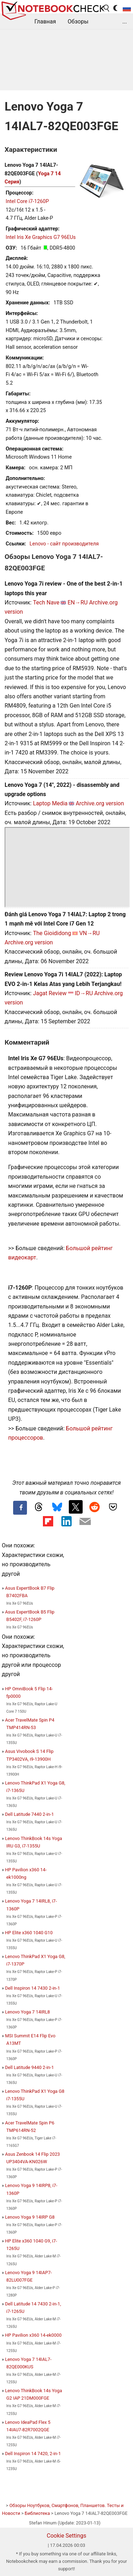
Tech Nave (46, 602)
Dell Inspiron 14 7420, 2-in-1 (33, 2453)
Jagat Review (50, 993)
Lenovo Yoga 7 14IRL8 (27, 2012)
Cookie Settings (67, 2535)
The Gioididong (52, 933)
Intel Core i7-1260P (27, 201)
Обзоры (78, 21)
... (124, 21)
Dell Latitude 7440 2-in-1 (29, 1814)
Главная (45, 21)
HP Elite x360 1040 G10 (28, 1932)
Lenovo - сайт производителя (64, 544)
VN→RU (89, 933)
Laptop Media (50, 803)
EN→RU (77, 602)
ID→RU (84, 993)
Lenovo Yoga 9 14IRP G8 (30, 2217)
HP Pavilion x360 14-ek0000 (33, 2335)
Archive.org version (100, 803)
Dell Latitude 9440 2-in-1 (29, 2067)
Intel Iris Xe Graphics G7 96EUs (41, 237)
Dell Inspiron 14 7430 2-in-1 (32, 1988)
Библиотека (37, 2513)
